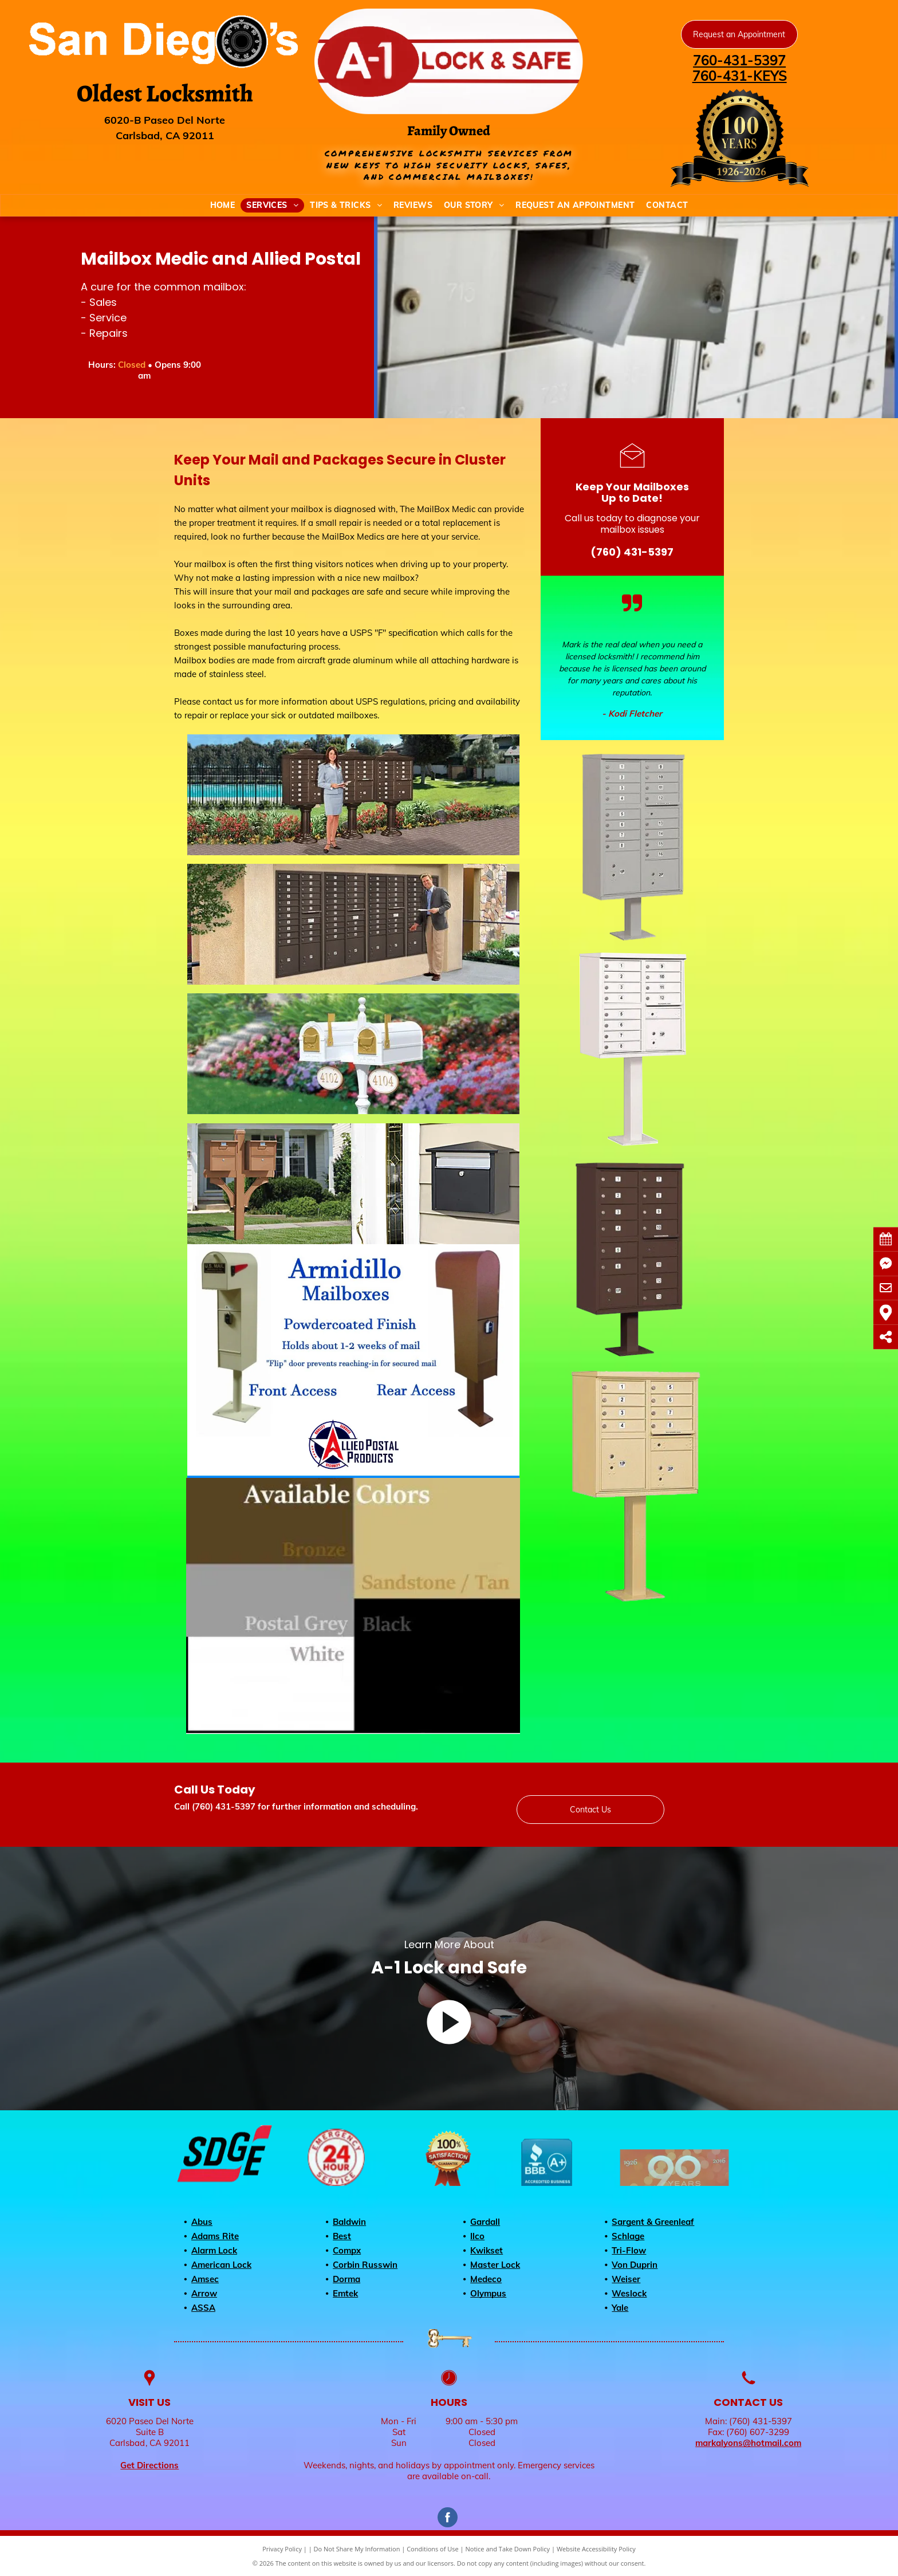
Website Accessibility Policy (596, 2548)
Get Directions (149, 2465)
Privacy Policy (282, 2548)
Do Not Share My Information (357, 2548)
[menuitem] (222, 205)
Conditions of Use (433, 2548)
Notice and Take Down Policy (508, 2548)
